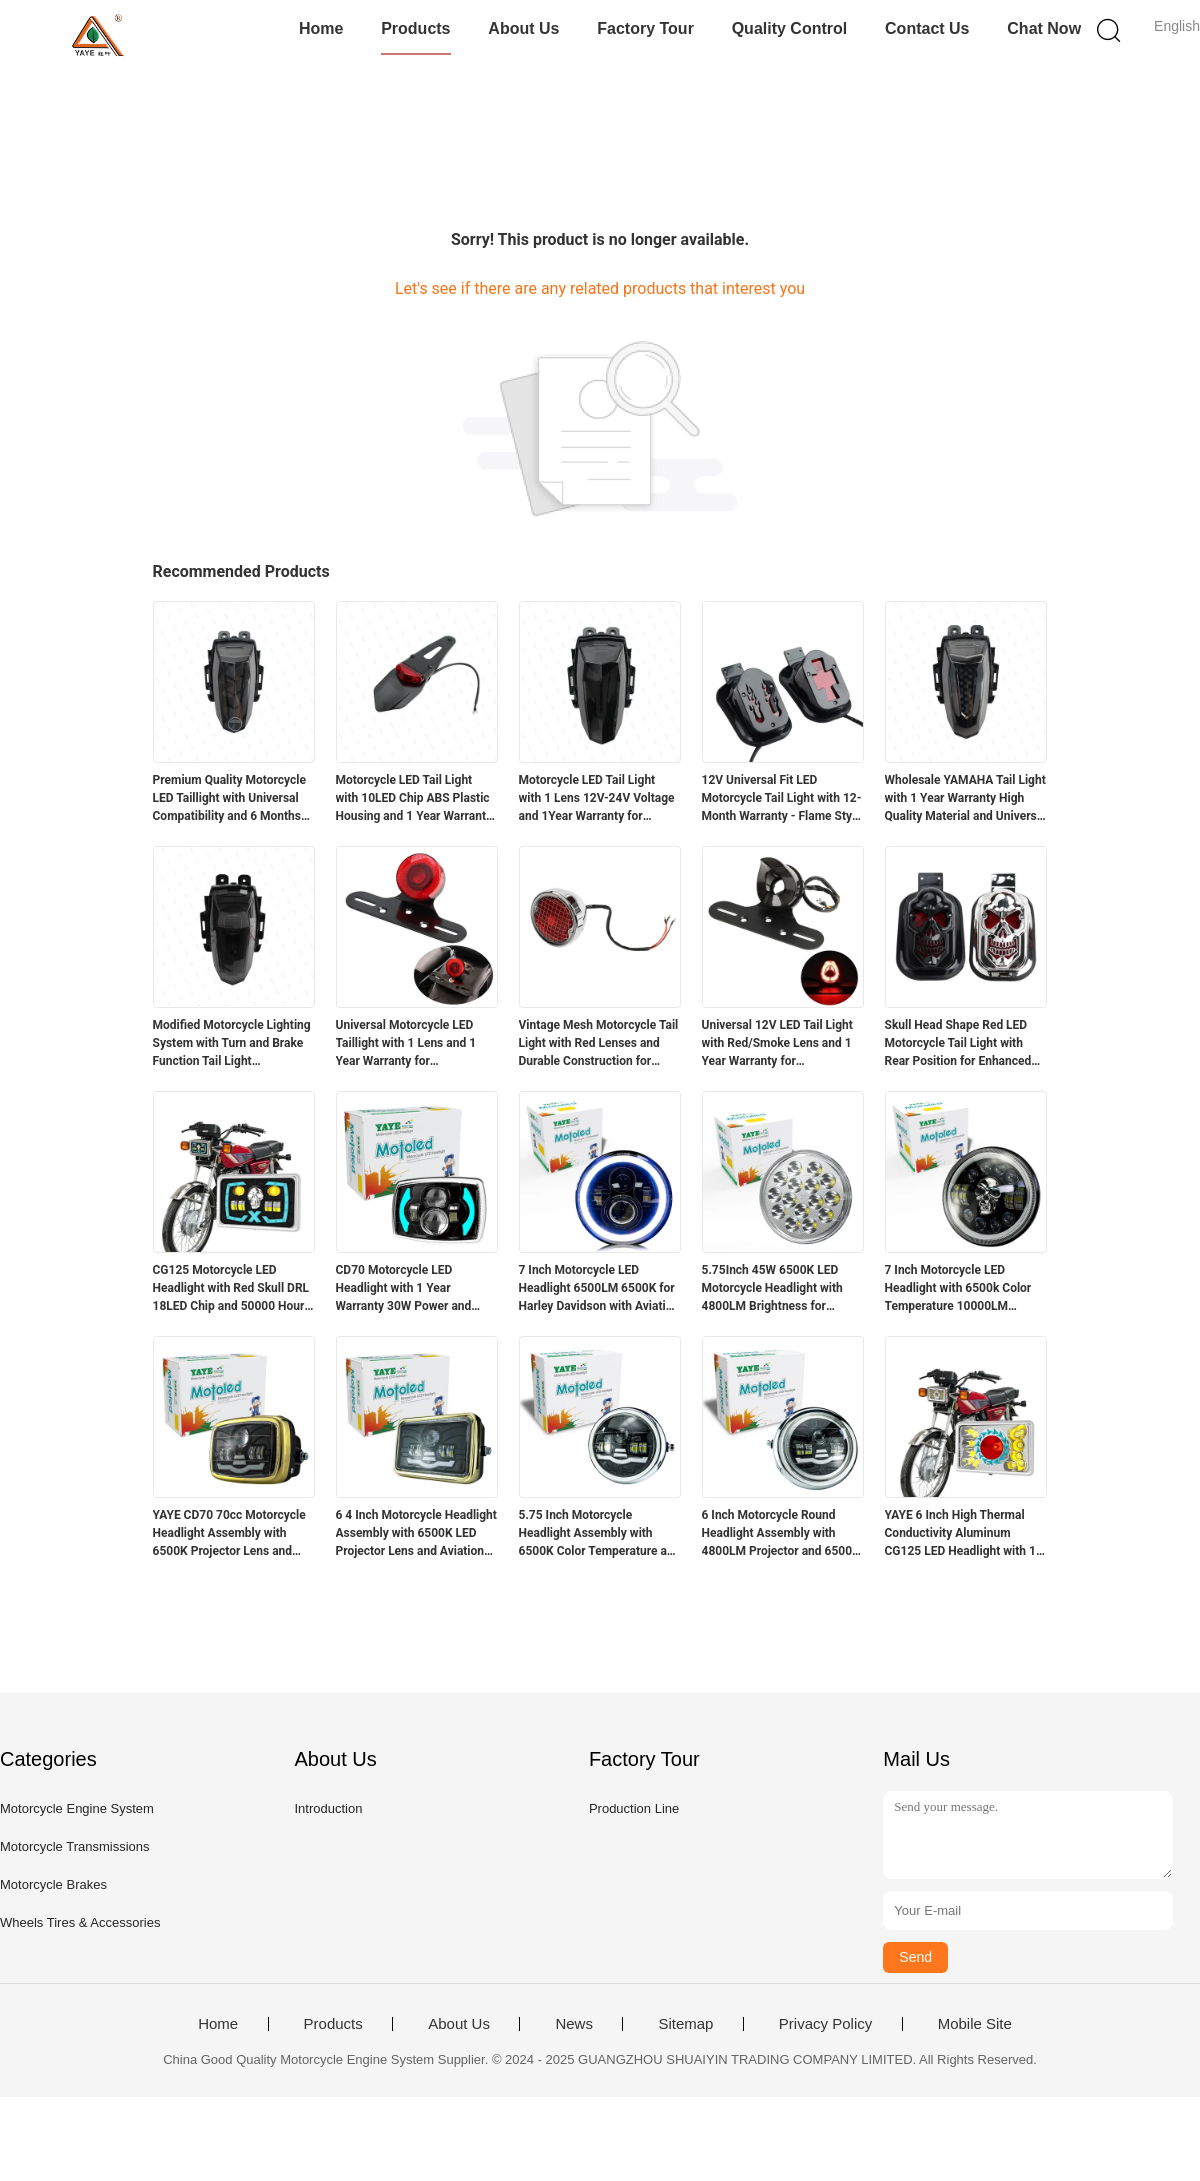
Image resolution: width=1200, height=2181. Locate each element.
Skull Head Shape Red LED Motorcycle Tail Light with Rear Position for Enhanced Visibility (958, 1044)
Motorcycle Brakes (53, 1884)
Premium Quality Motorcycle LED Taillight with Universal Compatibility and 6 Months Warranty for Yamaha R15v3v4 (229, 799)
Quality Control (790, 28)
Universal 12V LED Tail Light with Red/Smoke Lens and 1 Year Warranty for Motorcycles (777, 1044)
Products (415, 28)
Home (321, 28)
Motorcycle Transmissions (75, 1846)
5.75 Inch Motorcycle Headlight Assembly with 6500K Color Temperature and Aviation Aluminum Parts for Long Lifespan (600, 1534)
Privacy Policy (825, 2024)
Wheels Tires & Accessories (80, 1922)
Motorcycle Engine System (77, 1808)
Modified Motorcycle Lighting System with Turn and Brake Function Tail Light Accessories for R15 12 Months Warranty (232, 1044)
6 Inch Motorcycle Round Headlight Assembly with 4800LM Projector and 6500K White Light (781, 1534)
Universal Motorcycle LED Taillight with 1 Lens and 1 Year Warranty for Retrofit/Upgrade (406, 1044)
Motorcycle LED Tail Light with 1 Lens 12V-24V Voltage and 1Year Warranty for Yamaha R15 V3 (597, 799)
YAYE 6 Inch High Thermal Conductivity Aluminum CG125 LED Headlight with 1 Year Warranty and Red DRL (960, 1534)
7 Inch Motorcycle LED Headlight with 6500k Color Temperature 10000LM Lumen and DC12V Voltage (958, 1289)
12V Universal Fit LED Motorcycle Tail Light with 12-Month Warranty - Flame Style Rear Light (782, 799)
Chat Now (1044, 28)
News (574, 2024)
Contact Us (927, 28)
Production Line (634, 1808)
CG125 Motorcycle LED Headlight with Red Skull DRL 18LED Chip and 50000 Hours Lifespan (232, 1289)
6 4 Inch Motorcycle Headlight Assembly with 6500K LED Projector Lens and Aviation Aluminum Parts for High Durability (416, 1534)
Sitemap (685, 2024)
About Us (523, 28)
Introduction (328, 1808)
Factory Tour (645, 28)
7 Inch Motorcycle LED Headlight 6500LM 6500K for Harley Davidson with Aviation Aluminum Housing (599, 1289)
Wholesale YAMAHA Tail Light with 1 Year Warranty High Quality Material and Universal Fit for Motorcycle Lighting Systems (966, 799)
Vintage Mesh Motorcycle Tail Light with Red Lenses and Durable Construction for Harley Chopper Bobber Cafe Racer (599, 1044)
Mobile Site (975, 2024)
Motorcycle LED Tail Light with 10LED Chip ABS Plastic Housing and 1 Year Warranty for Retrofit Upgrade (414, 799)
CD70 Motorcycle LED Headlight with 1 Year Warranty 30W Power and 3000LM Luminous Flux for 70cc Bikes (408, 1289)
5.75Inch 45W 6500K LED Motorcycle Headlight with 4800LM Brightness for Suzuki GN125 (772, 1289)
